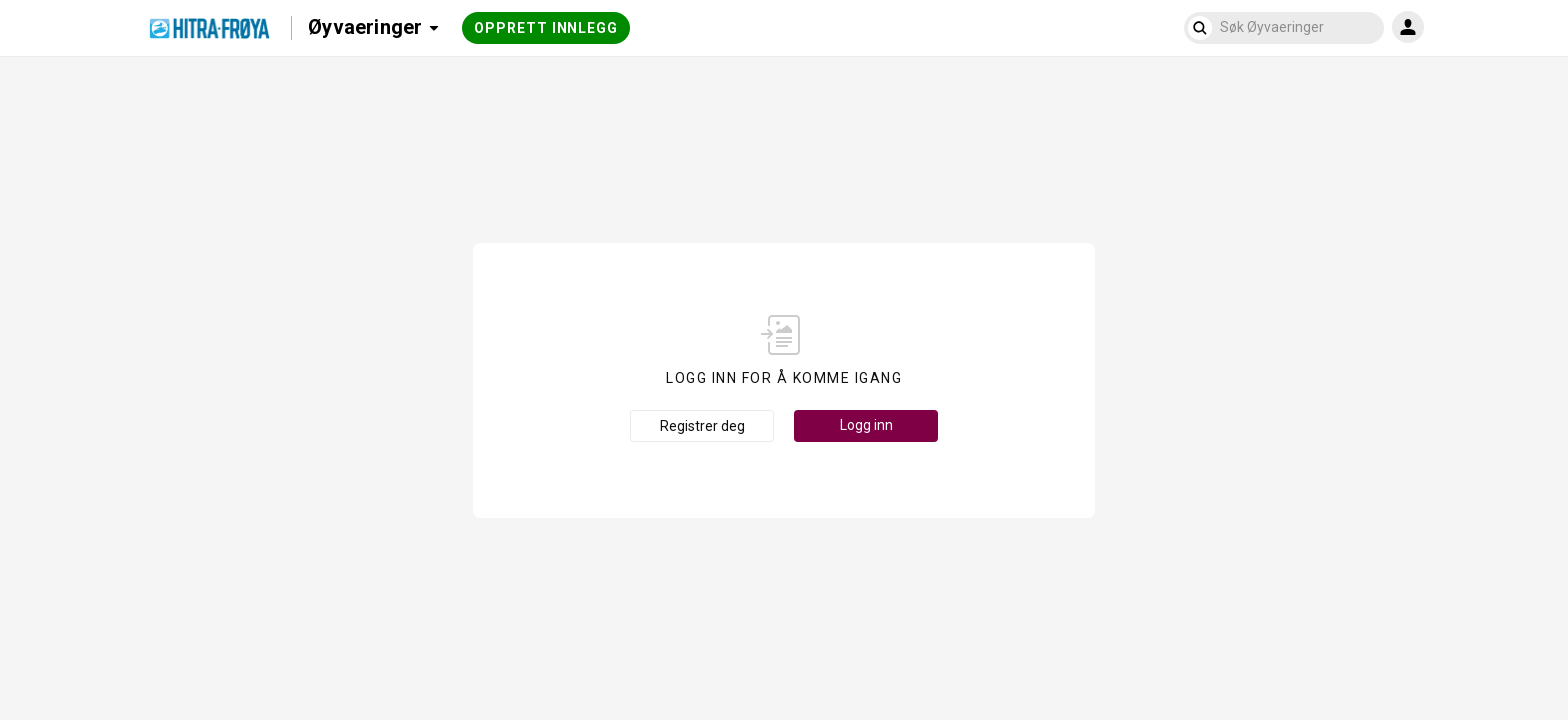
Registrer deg (702, 426)
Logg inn (866, 425)
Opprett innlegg (546, 28)
